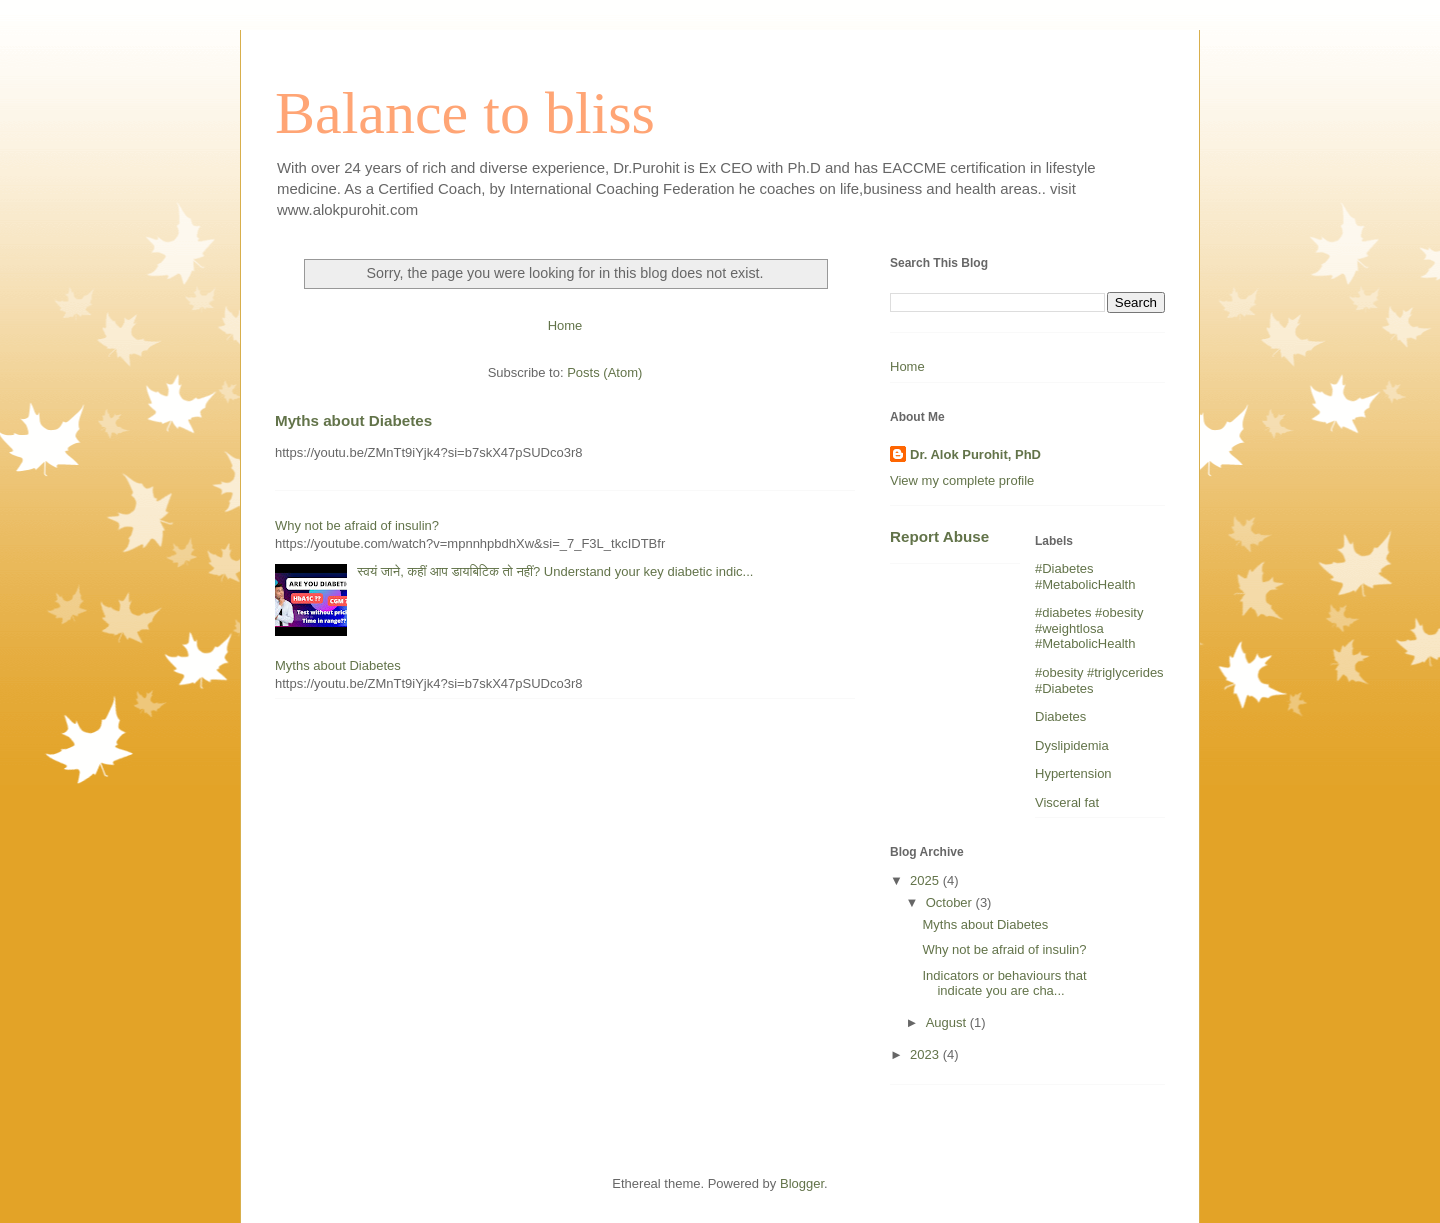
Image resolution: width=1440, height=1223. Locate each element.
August (948, 1022)
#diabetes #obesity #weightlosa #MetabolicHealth (1089, 628)
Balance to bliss (465, 113)
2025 (926, 880)
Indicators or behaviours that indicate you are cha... (1004, 983)
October (951, 902)
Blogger (802, 1183)
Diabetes (1060, 716)
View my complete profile (962, 480)
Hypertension (1073, 773)
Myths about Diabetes (353, 420)
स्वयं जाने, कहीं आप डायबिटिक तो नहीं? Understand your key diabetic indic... (555, 571)
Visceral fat (1067, 802)
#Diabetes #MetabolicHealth (1085, 576)
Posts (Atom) (604, 372)
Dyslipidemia (1072, 745)
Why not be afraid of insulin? (357, 525)
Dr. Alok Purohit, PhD (975, 454)
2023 (926, 1054)
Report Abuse (939, 536)
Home (565, 325)
